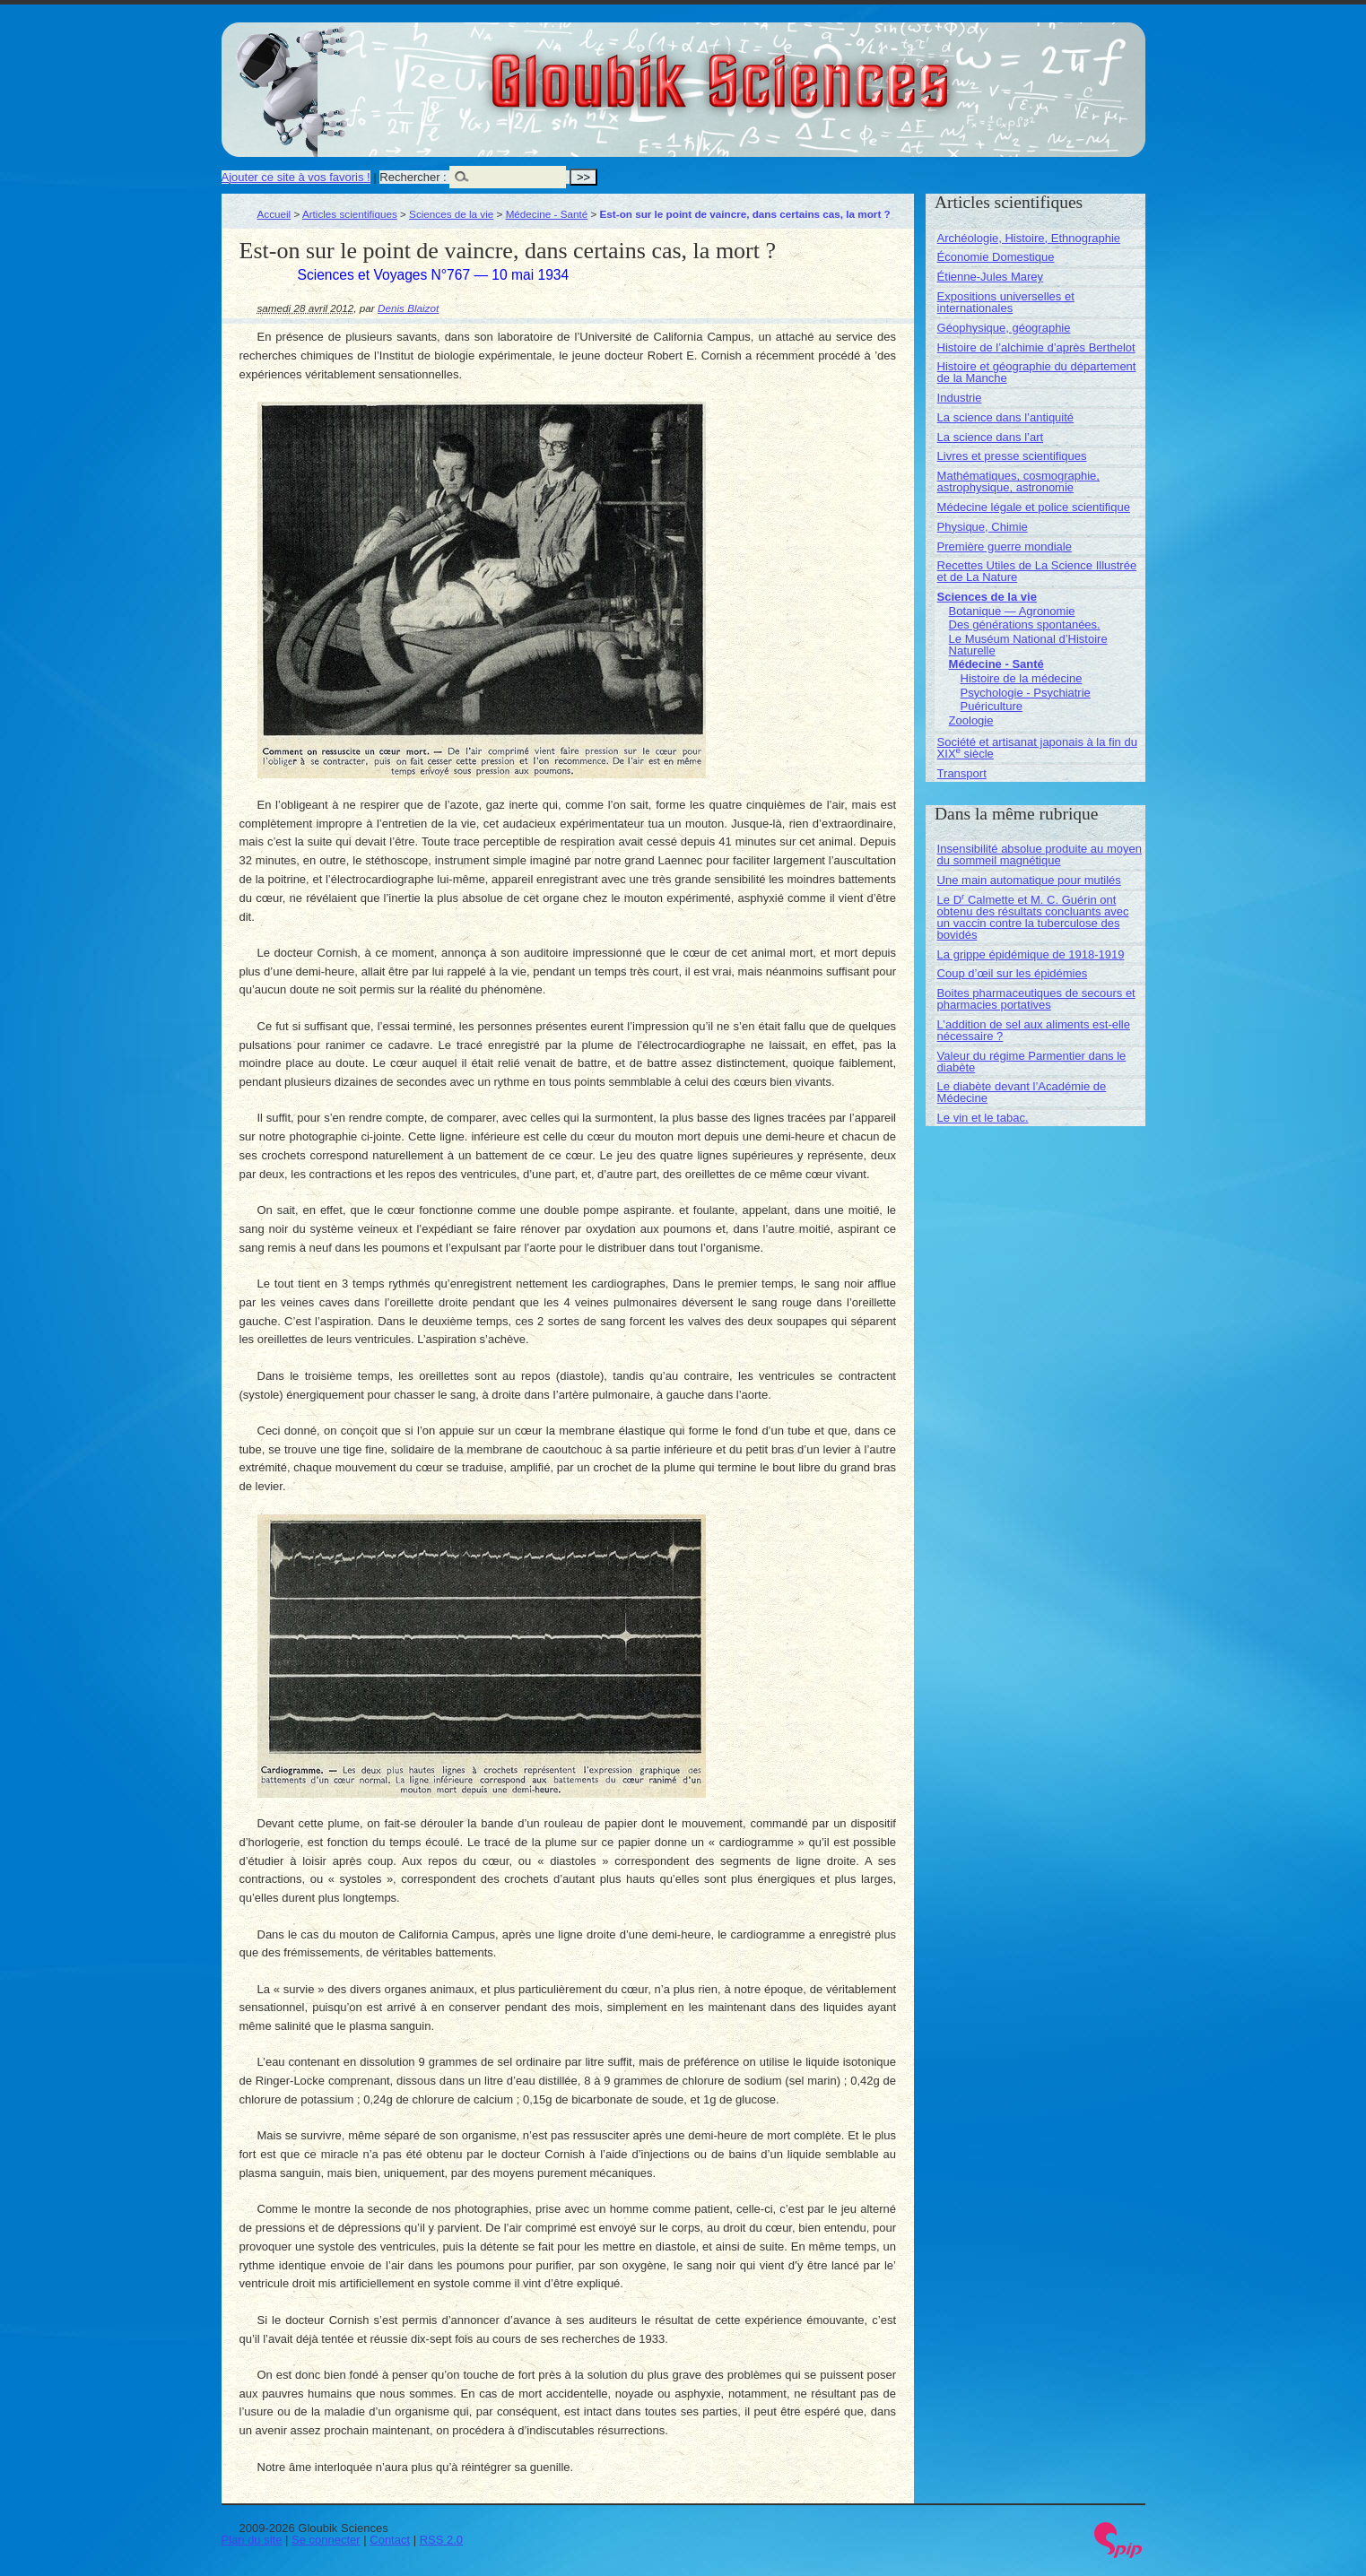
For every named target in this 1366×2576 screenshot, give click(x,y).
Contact (390, 2539)
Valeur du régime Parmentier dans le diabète (1032, 1061)
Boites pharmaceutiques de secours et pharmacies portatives (1036, 998)
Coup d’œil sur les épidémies (1012, 973)
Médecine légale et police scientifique (1033, 507)
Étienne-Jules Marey (990, 276)
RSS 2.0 (441, 2539)
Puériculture (991, 706)
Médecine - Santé (547, 214)
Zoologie (971, 720)
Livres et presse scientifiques (1012, 456)
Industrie (959, 397)
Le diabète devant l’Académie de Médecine (1022, 1092)
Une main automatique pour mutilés (1029, 880)
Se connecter (326, 2539)
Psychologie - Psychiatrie (1026, 692)
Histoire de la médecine (1022, 678)
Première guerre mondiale (1004, 546)
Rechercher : (412, 177)
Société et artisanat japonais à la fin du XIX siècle (1037, 747)
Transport (962, 773)
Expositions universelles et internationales (1006, 302)
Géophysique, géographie (1004, 327)
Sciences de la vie (451, 214)
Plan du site (252, 2539)
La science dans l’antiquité (1006, 417)
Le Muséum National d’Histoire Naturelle (1028, 644)
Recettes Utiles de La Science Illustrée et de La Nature (1037, 571)
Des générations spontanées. (1025, 624)
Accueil (274, 214)
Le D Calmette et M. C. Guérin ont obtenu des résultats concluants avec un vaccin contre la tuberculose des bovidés (1033, 917)
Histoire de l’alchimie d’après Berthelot (1036, 347)
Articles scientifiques (349, 214)
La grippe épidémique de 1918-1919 (1031, 954)
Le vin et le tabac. (983, 1117)
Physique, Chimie (982, 526)
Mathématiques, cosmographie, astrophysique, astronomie (1018, 481)
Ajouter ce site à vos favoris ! (296, 177)
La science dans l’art (990, 437)
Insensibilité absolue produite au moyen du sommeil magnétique (1039, 854)
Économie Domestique (996, 257)
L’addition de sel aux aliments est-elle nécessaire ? (1033, 1030)
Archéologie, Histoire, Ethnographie (1029, 238)
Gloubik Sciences (821, 69)
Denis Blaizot (408, 308)
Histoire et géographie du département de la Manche (1036, 372)
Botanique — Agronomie (1012, 611)
